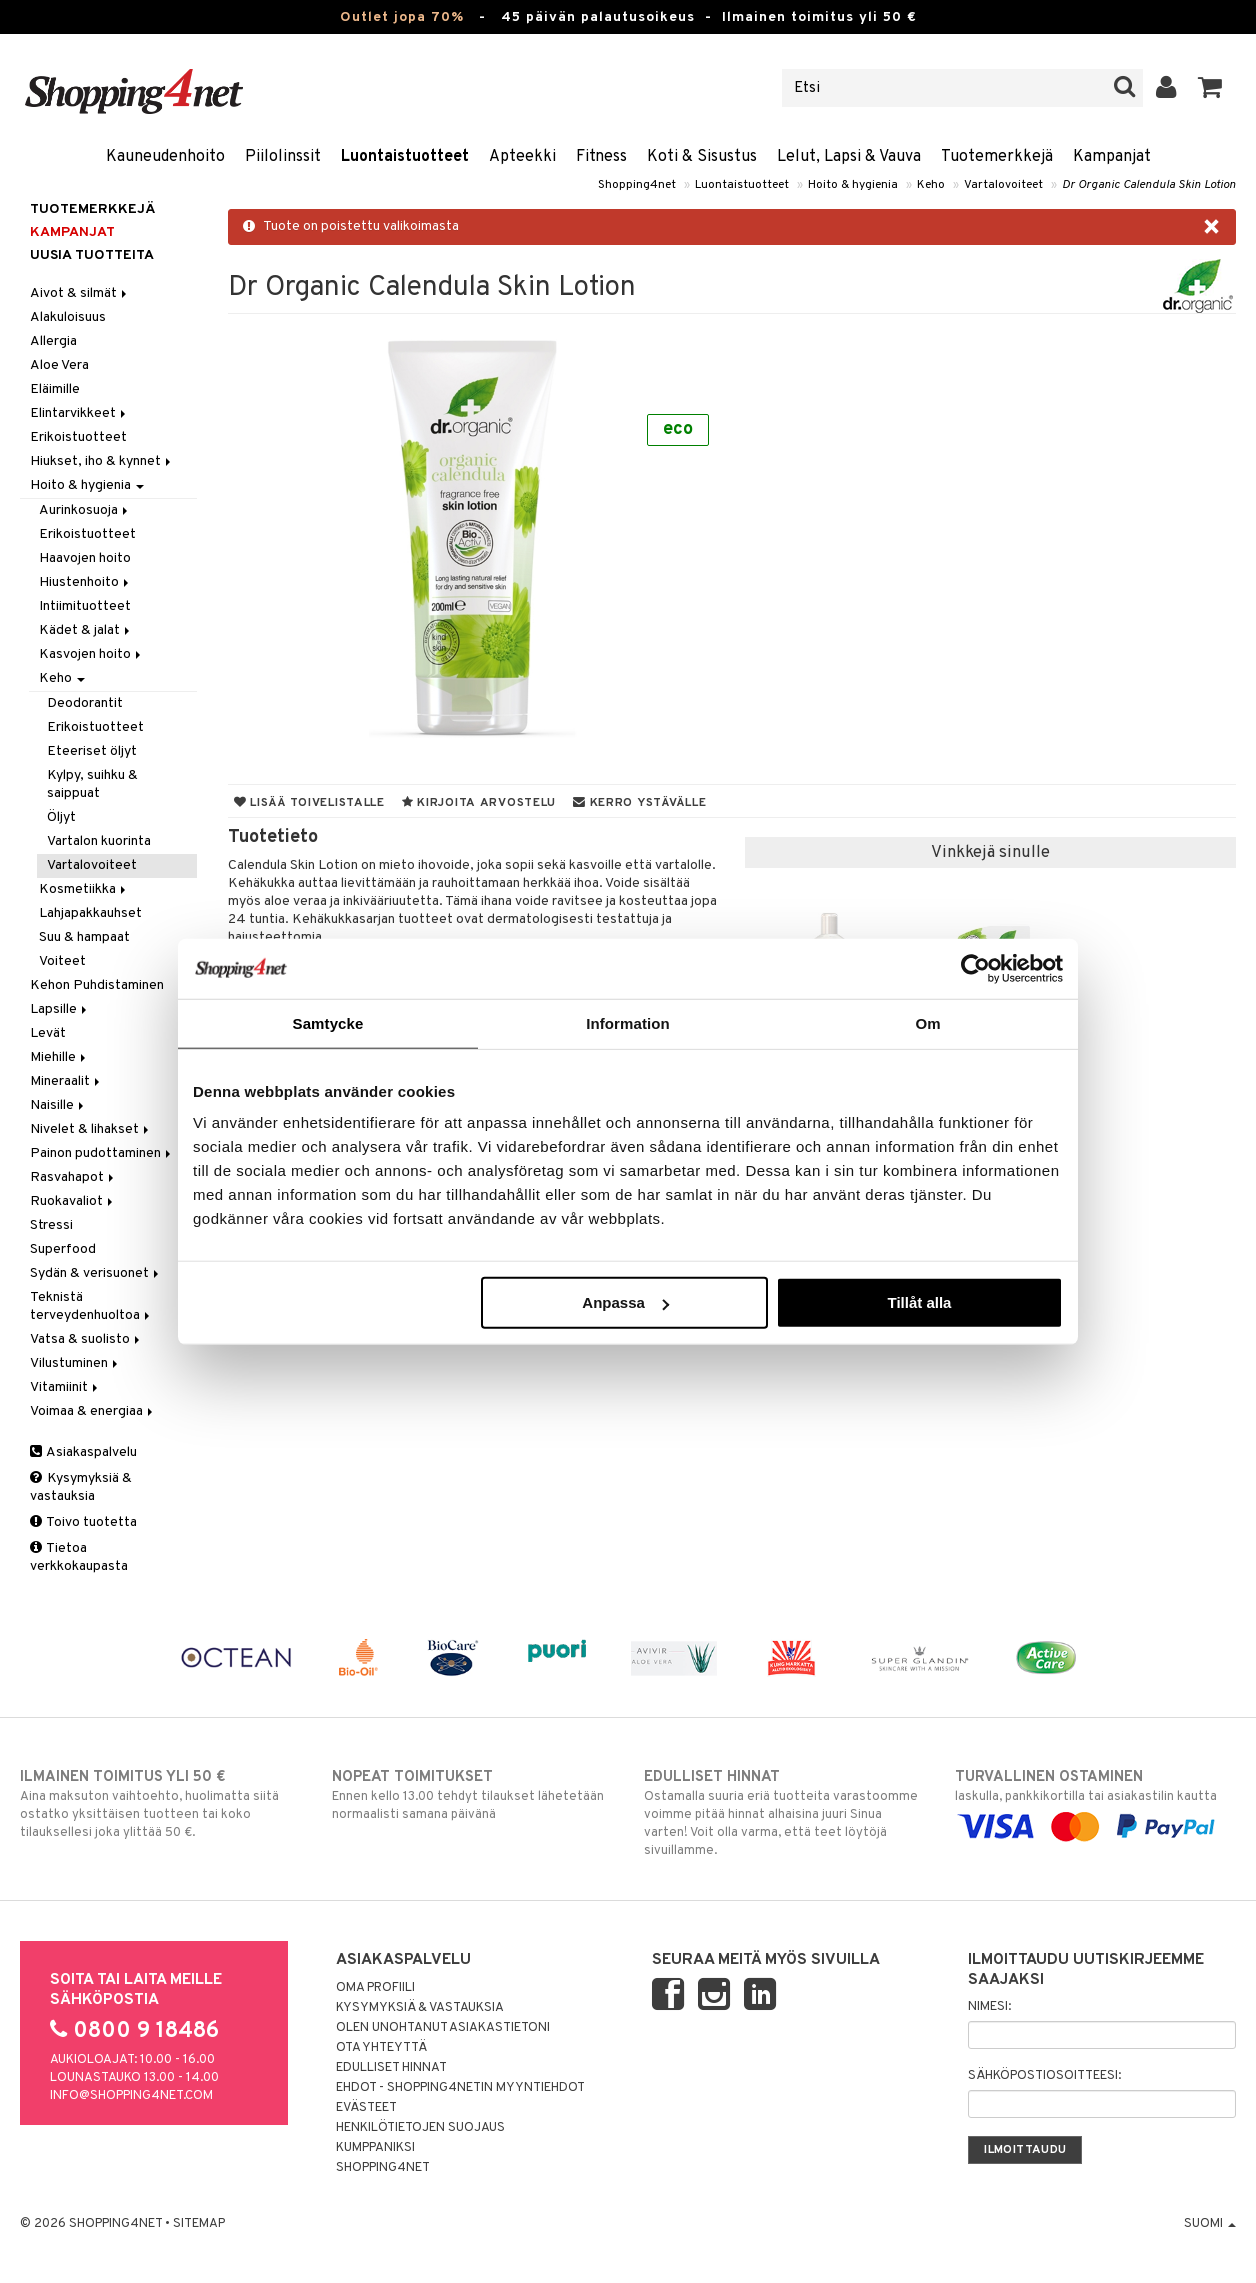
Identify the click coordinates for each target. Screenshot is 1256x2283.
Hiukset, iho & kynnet (102, 461)
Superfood (63, 1249)
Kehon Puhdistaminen (97, 985)
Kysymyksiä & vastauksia (81, 1487)
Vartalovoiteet (1003, 185)
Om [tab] (927, 1022)
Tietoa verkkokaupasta (79, 1557)
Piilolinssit (283, 157)
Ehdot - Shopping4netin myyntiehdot (460, 2088)
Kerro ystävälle (639, 803)
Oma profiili (375, 1988)
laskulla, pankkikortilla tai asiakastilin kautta (1095, 1802)
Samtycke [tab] (328, 1022)
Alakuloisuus (68, 317)
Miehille (59, 1057)
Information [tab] (628, 1022)
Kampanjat (1112, 157)
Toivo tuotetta (83, 1522)
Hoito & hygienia (853, 185)
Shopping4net (637, 185)
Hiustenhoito (85, 582)
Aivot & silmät (80, 293)
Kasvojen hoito (91, 654)
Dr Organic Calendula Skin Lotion (1149, 185)
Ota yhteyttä (381, 2048)
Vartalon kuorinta (99, 841)
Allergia (53, 341)
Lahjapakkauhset (90, 913)
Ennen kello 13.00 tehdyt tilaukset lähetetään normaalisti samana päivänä (472, 1795)
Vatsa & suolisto (86, 1339)
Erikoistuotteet (78, 437)
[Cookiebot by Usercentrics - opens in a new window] (975, 968)
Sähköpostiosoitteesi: (1044, 2076)
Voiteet (62, 961)
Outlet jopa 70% (402, 17)
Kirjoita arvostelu (479, 803)
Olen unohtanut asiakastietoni (443, 2028)
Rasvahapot (73, 1177)
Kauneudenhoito (165, 157)
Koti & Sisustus (702, 157)
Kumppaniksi (375, 2148)
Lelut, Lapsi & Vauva (849, 157)
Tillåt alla (919, 1302)
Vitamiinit (65, 1387)
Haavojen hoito (85, 558)
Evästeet (366, 2108)
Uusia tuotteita (92, 255)
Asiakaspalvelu (83, 1452)
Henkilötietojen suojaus (420, 2128)
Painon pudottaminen (102, 1153)
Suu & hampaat (84, 937)
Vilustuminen (75, 1363)
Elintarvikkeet (79, 413)
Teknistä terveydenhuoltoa (91, 1306)
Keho (931, 185)
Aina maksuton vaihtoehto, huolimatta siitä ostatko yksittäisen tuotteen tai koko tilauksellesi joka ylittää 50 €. (160, 1804)
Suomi (1210, 2224)
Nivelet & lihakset (91, 1129)
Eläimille (55, 389)
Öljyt (61, 817)
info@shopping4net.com (131, 2096)
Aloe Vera (59, 365)
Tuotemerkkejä (997, 157)
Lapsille (60, 1009)
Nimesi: (989, 2007)
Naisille (58, 1105)
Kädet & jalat (86, 630)
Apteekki (522, 157)
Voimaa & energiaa (93, 1411)
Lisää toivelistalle (309, 803)
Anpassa (625, 1302)
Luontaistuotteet (405, 157)
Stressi (51, 1225)
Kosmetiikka (84, 889)
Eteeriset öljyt (92, 751)
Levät (48, 1033)
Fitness (601, 157)
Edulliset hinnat (391, 2068)
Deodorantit (85, 703)
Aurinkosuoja (85, 510)
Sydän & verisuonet (96, 1273)
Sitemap (199, 2224)
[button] (1210, 88)
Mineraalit (66, 1081)
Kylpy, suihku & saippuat (92, 784)
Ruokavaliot (73, 1201)
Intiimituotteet (85, 606)
